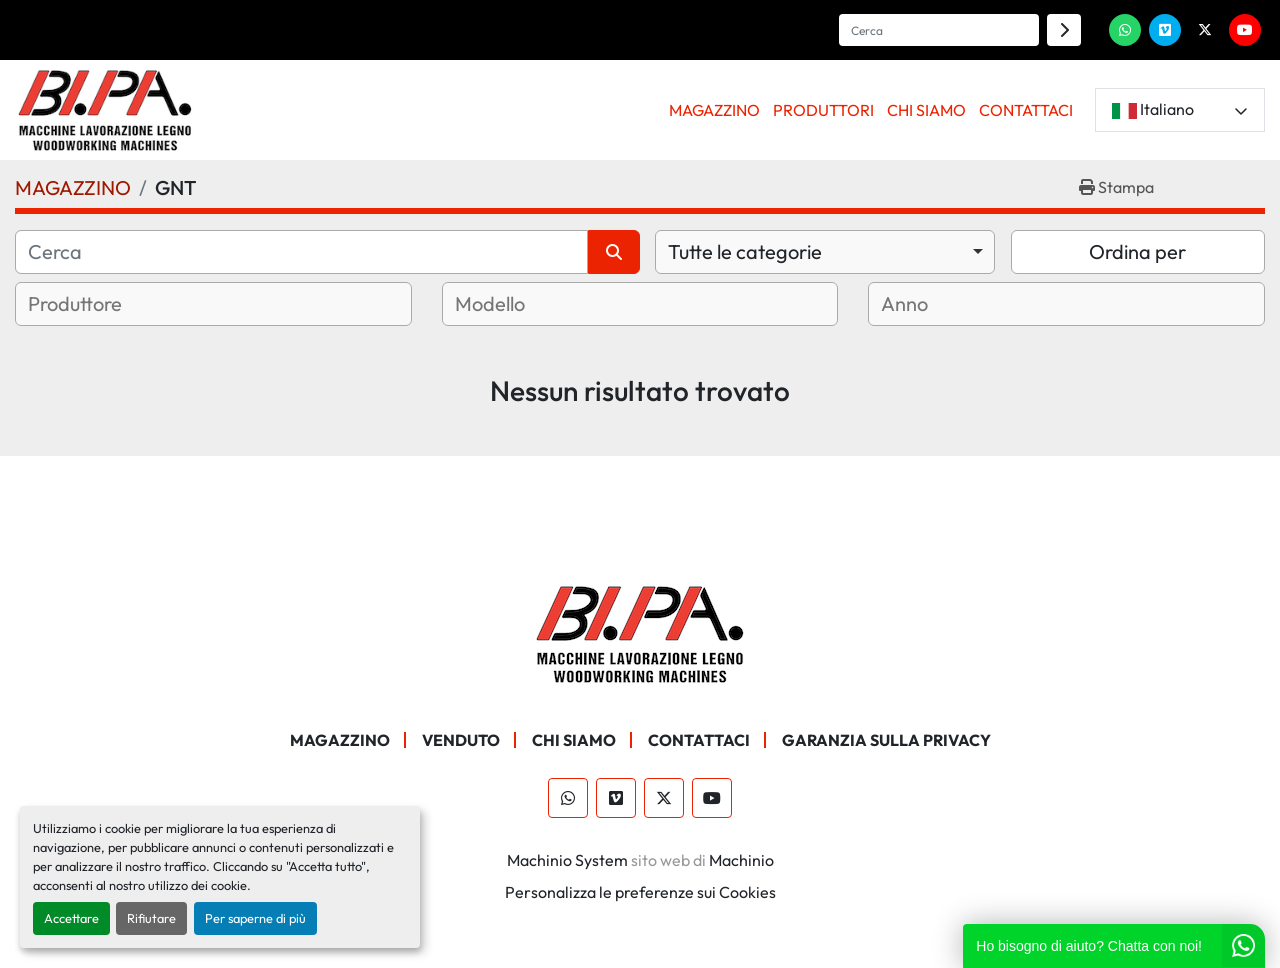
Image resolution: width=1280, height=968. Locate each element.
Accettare (71, 918)
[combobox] (825, 252)
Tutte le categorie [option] (745, 251)
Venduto (461, 740)
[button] (715, 110)
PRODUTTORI (823, 110)
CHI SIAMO (926, 110)
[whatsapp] (1125, 30)
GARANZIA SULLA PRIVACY (886, 740)
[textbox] (99, 304)
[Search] (939, 30)
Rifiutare (151, 918)
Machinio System (567, 860)
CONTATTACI (1026, 110)
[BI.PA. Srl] (640, 632)
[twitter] (1205, 30)
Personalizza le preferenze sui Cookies (640, 892)
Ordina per (1137, 251)
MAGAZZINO (714, 110)
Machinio (741, 860)
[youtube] (1245, 30)
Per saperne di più (255, 918)
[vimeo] (1165, 30)
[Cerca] (301, 252)
